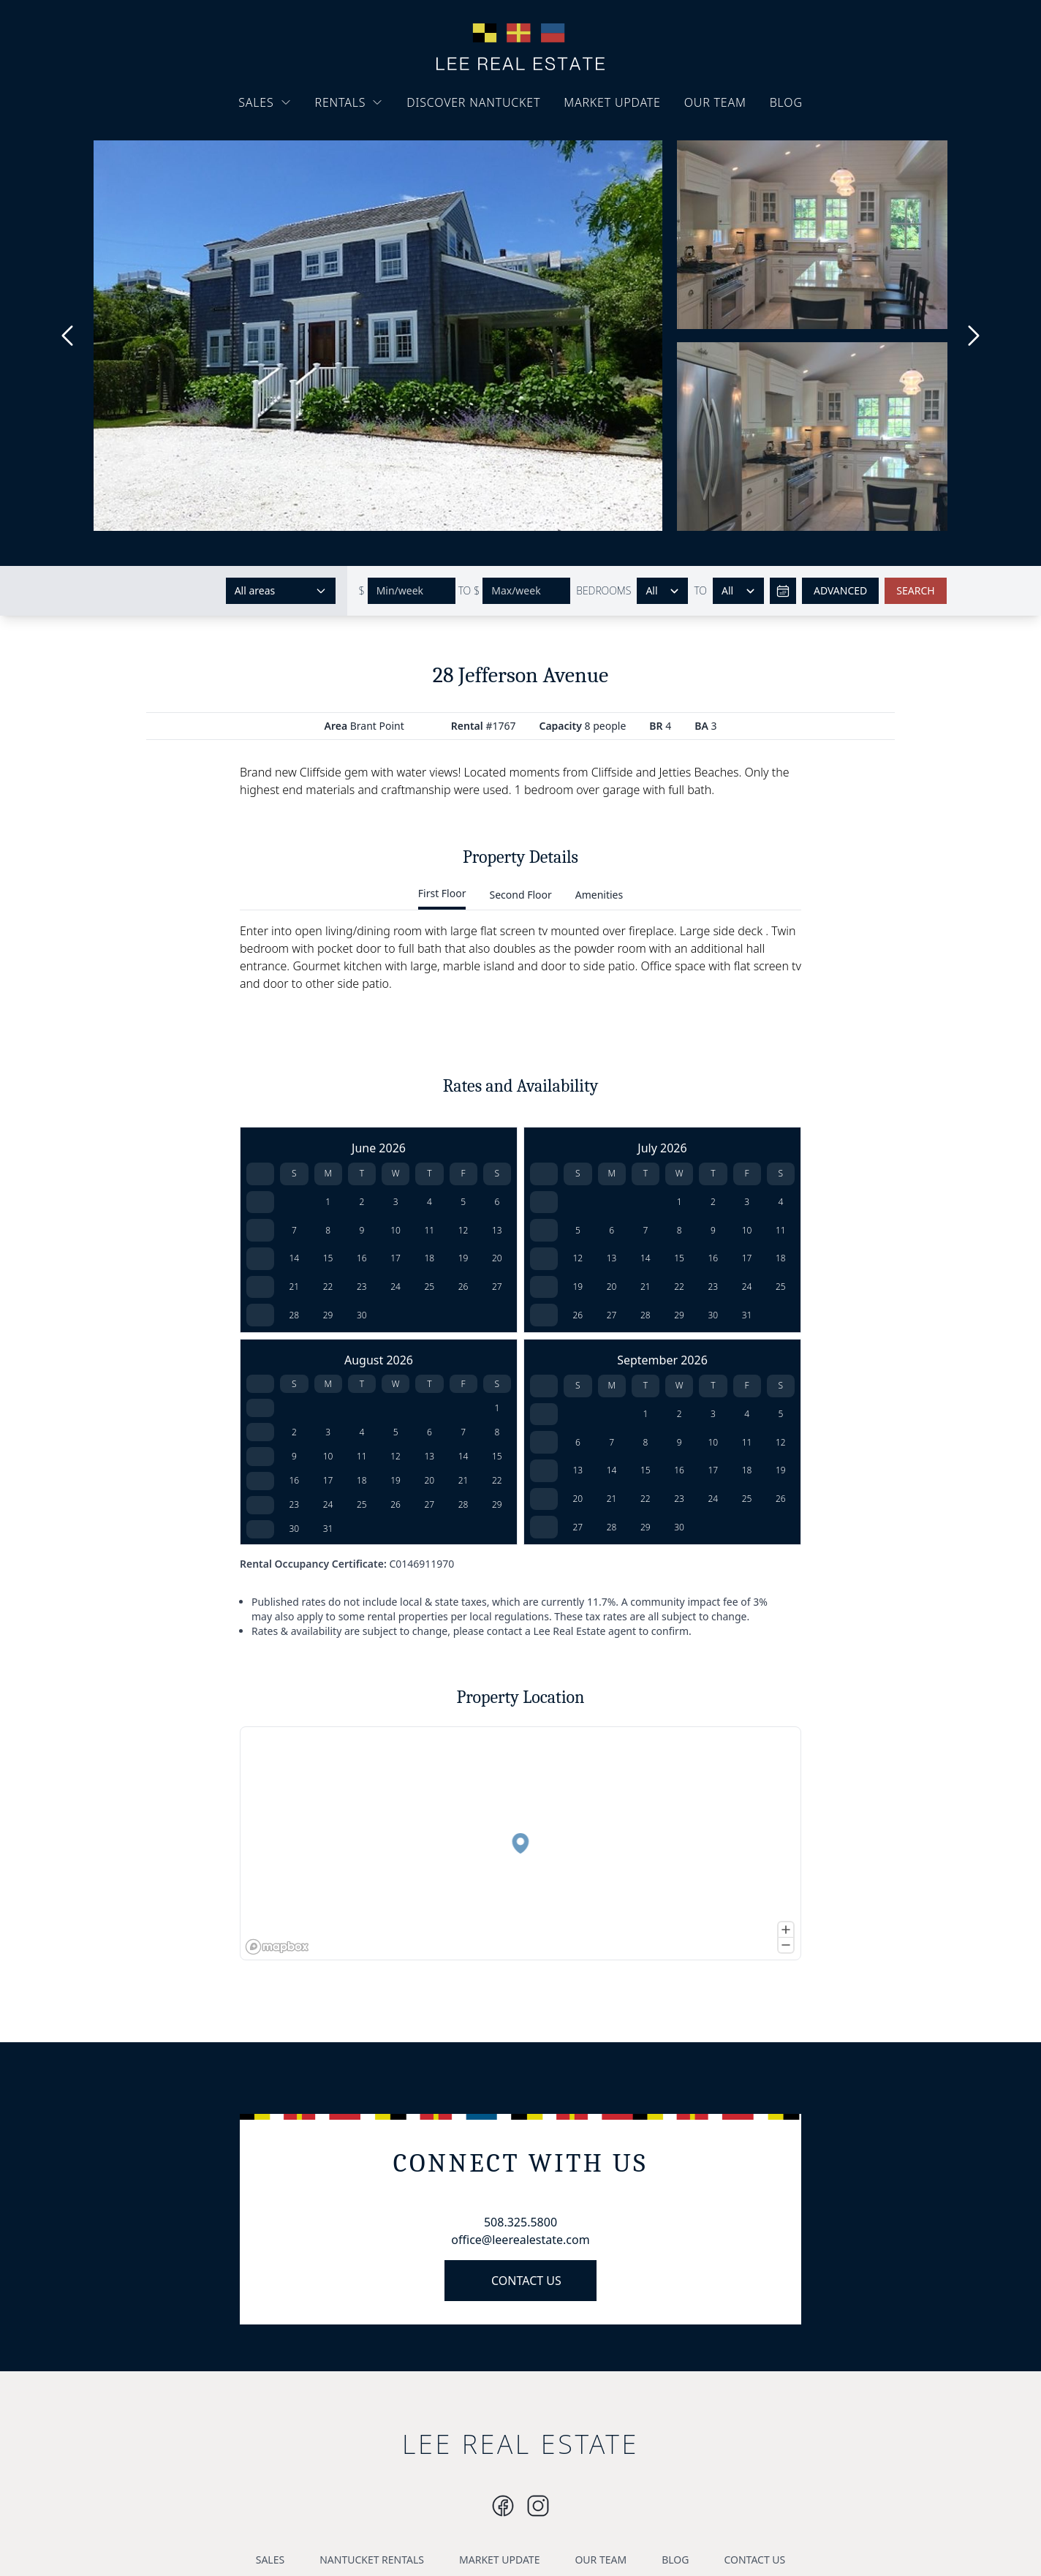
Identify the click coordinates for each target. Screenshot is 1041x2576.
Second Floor (520, 895)
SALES (264, 102)
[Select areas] (281, 591)
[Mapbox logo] (277, 1946)
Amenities (599, 895)
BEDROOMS (603, 590)
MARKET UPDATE (612, 102)
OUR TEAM (715, 102)
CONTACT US (526, 2281)
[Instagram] (503, 2506)
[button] (518, 1840)
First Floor (442, 893)
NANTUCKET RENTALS (371, 2559)
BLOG (786, 102)
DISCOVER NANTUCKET (473, 102)
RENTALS (349, 102)
